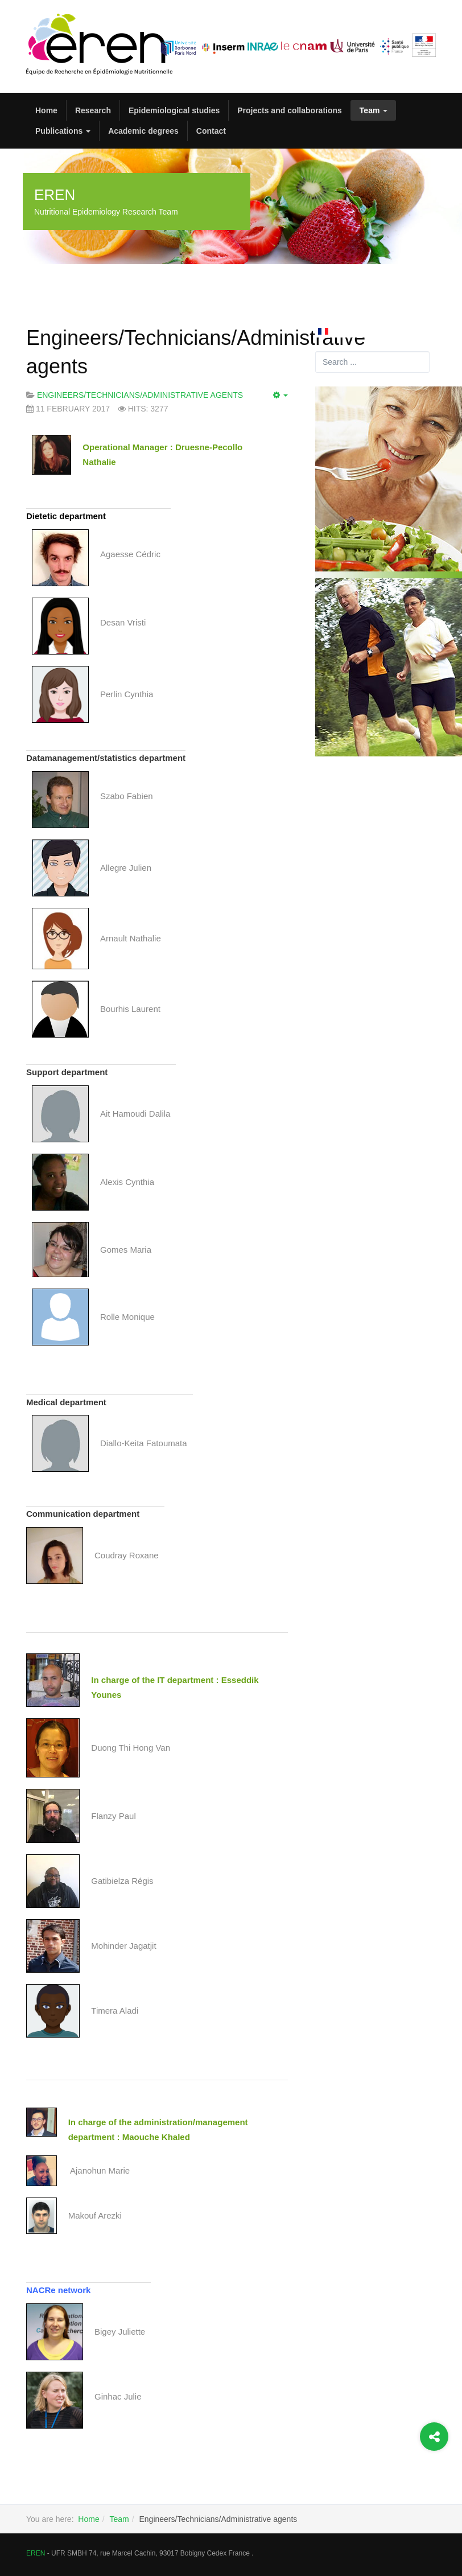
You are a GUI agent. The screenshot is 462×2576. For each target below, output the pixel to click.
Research (93, 110)
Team (373, 110)
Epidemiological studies (174, 110)
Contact (211, 130)
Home (46, 110)
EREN (35, 2553)
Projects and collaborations (289, 110)
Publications (62, 130)
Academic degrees (143, 130)
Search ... (315, 351)
